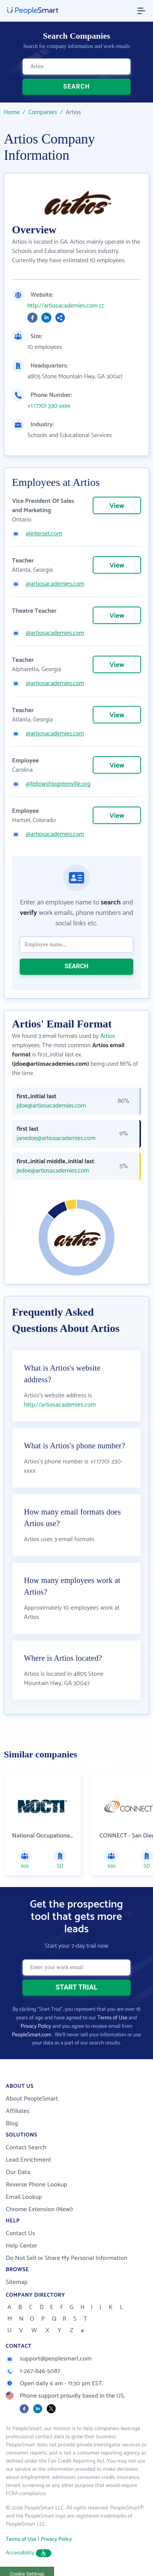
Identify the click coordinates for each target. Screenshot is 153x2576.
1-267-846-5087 (33, 2371)
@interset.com (44, 533)
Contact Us (20, 2233)
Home (12, 112)
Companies (42, 112)
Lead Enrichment (28, 2160)
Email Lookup (24, 2197)
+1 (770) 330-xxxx (48, 406)
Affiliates (17, 2111)
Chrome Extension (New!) (39, 2209)
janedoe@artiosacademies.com (56, 1138)
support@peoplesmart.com (49, 2359)
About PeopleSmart (32, 2099)
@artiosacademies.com (55, 584)
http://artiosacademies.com (62, 306)
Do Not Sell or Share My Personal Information (67, 2258)
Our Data (18, 2172)
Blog (12, 2123)
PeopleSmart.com (31, 2035)
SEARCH (76, 86)
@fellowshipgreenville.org (58, 784)
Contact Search (26, 2147)
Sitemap (17, 2282)
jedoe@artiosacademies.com (53, 1171)
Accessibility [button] (28, 2553)
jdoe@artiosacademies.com (51, 1106)
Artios (107, 1036)
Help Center (21, 2246)
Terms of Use (112, 2018)
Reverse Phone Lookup (36, 2184)
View (116, 506)
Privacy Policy (35, 2026)
